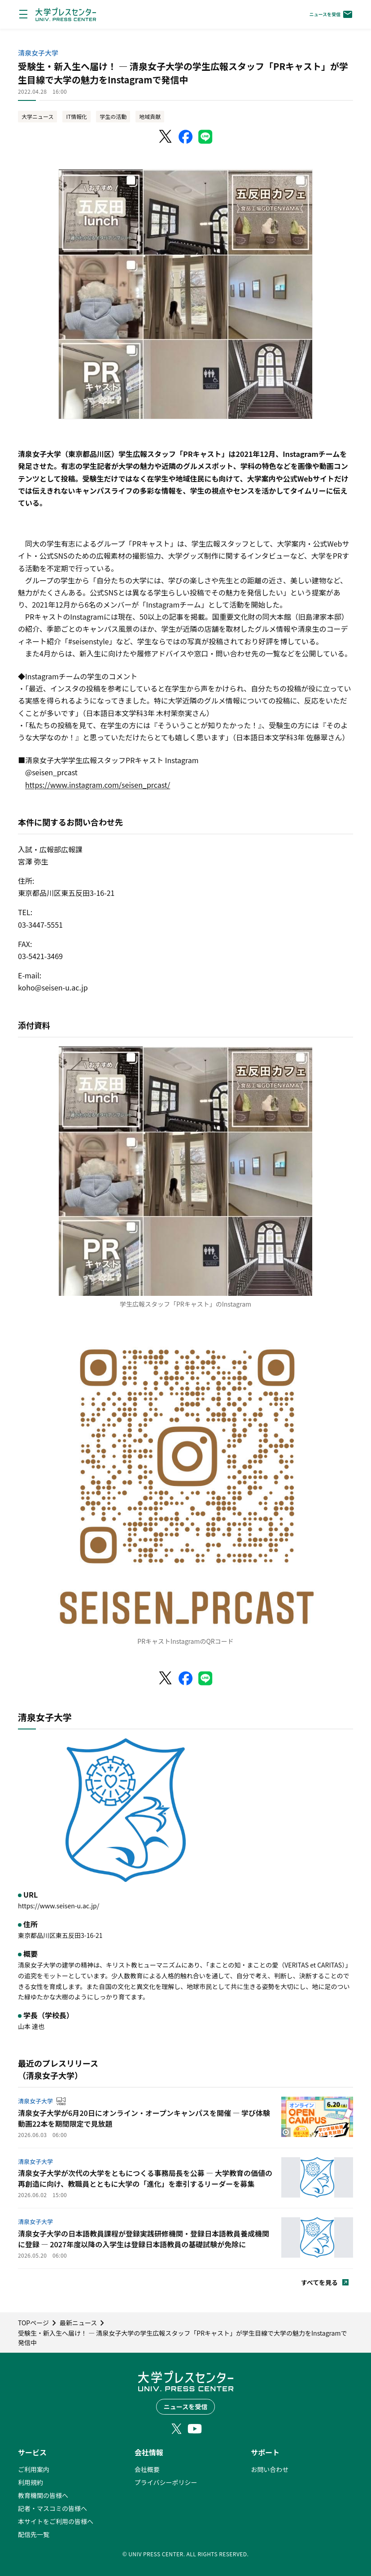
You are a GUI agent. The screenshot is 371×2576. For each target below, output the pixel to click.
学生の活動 (113, 116)
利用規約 (30, 2482)
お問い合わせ (269, 2469)
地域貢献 (150, 116)
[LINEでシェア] (205, 137)
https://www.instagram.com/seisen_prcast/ (97, 784)
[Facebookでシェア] (186, 137)
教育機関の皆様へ (43, 2495)
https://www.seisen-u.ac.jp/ (58, 1905)
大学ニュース (37, 116)
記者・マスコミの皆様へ (52, 2508)
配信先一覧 (33, 2534)
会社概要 (147, 2469)
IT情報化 (76, 116)
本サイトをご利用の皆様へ (55, 2521)
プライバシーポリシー (166, 2482)
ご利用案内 (33, 2469)
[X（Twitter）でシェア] (166, 137)
